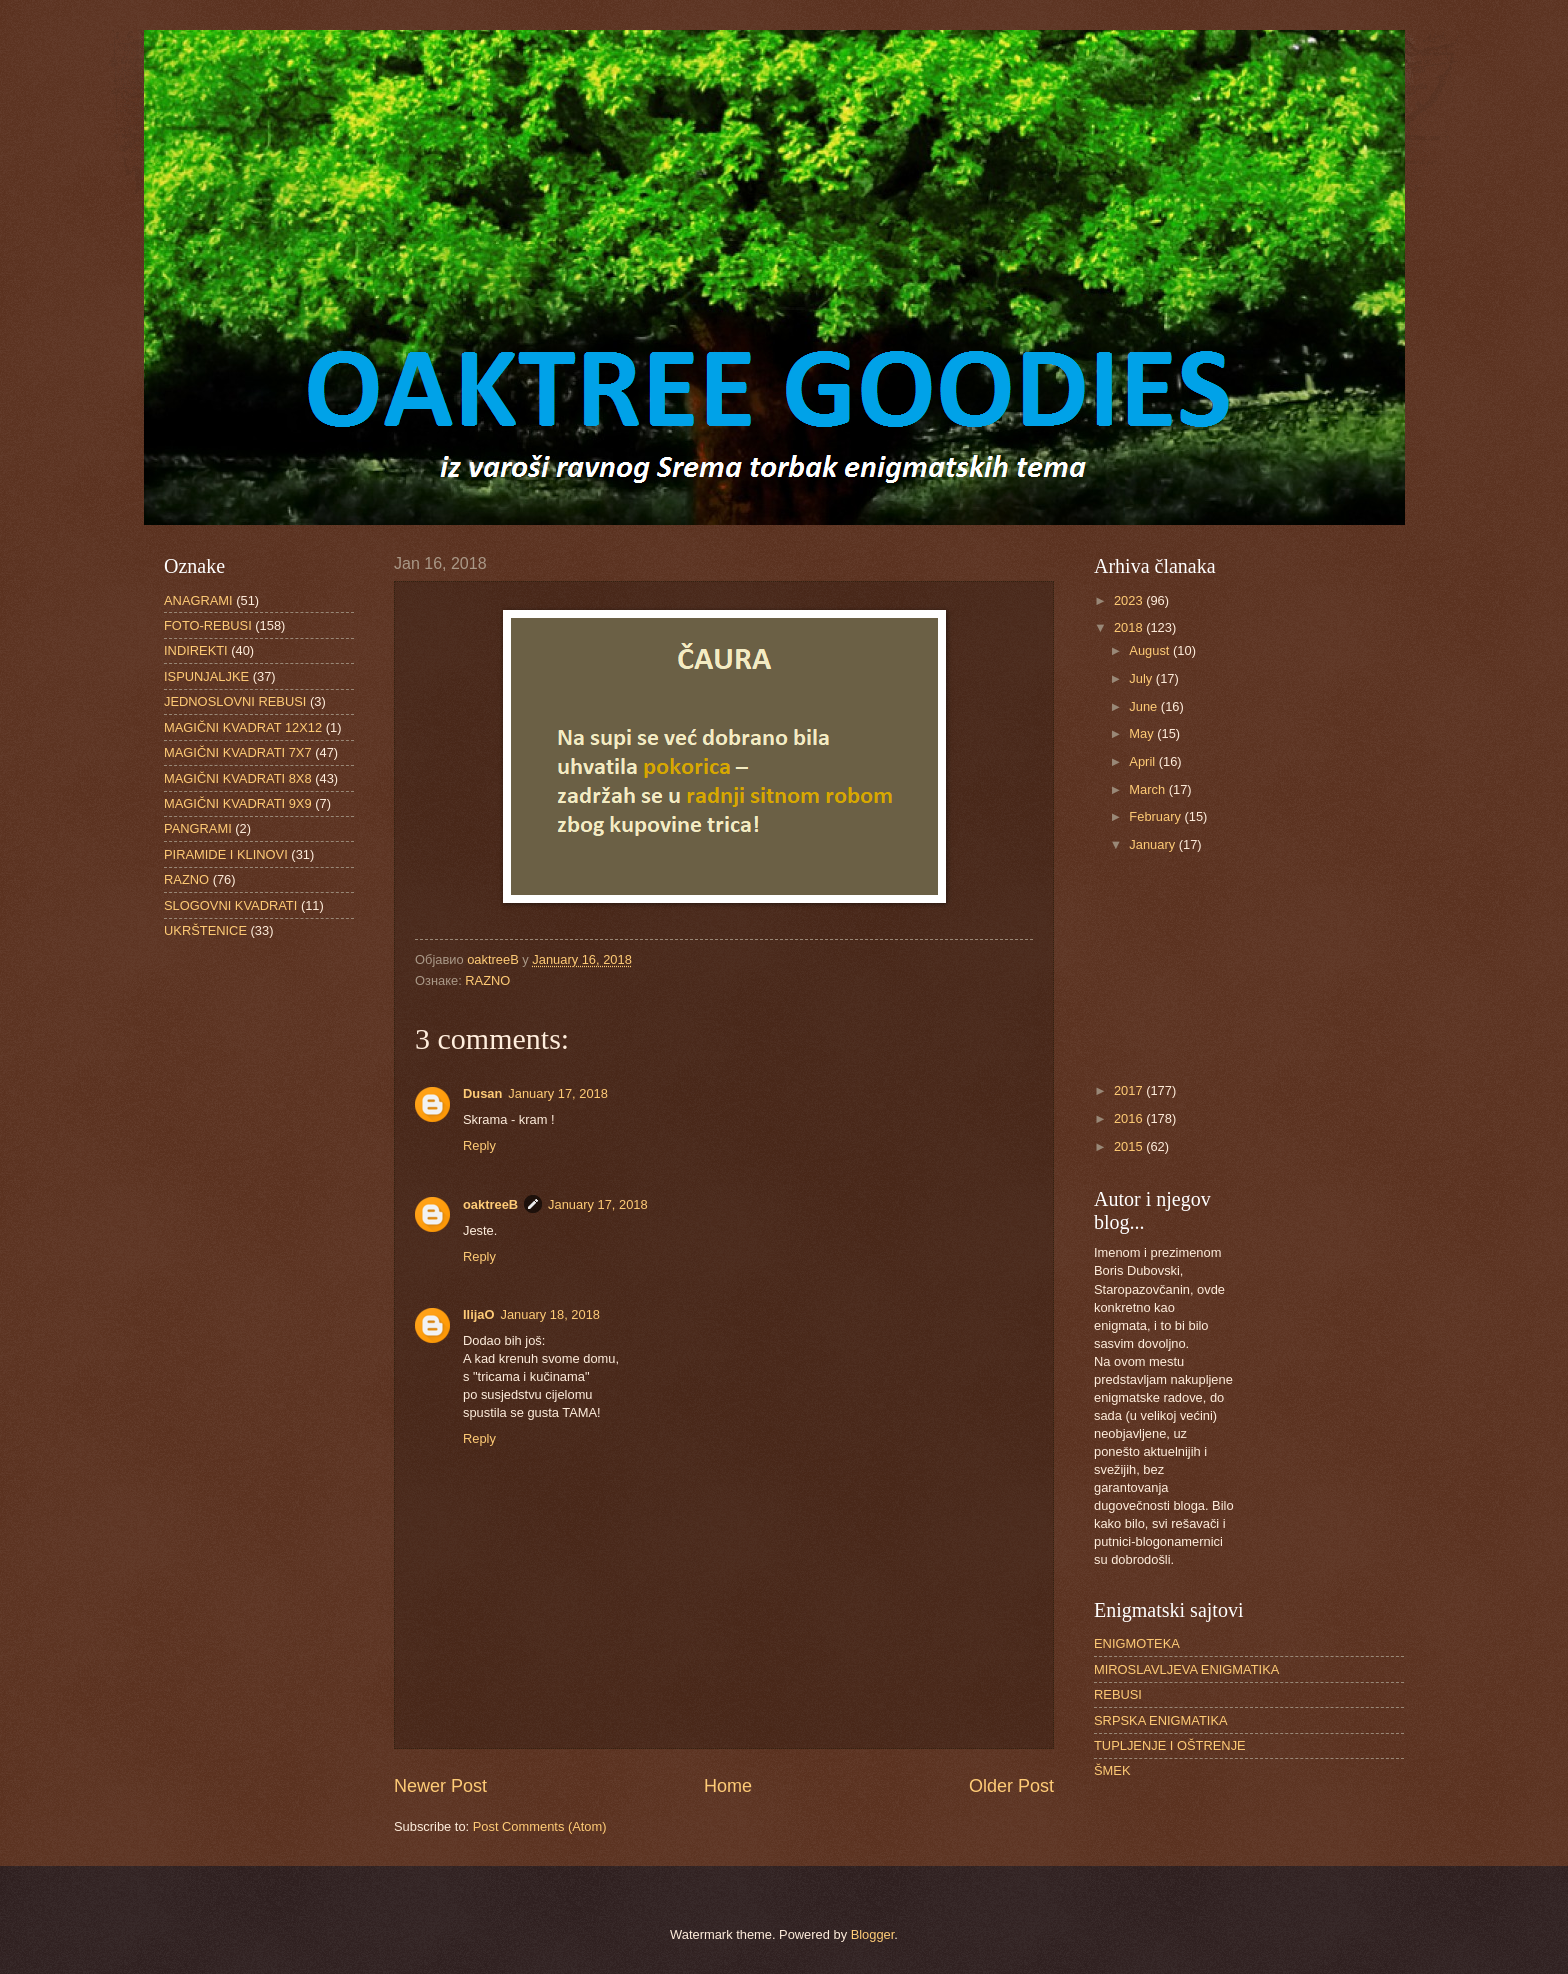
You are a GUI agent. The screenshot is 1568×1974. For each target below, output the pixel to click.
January (1153, 844)
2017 (1130, 1090)
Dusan (482, 1093)
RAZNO (487, 980)
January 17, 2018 (558, 1093)
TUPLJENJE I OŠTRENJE (1170, 1745)
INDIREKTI (196, 650)
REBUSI (1118, 1694)
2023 (1130, 600)
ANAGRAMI (198, 600)
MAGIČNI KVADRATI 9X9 (238, 803)
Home (728, 1786)
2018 (1130, 627)
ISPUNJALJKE (206, 676)
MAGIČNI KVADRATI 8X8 (238, 778)
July (1142, 678)
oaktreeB (490, 1204)
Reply (479, 1145)
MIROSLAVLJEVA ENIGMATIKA (1186, 1669)
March (1148, 789)
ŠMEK (1112, 1770)
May (1143, 733)
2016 (1130, 1118)
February (1156, 816)
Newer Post (440, 1786)
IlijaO (478, 1314)
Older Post (1011, 1786)
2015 (1130, 1146)
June (1145, 706)
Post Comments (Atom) (540, 1826)
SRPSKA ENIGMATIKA (1161, 1720)
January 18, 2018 (550, 1314)
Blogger (873, 1934)
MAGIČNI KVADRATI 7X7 (238, 752)
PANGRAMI (198, 828)
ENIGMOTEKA (1137, 1643)
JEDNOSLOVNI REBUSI (235, 701)
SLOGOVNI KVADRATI (230, 905)
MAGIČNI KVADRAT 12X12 (243, 727)
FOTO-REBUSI (208, 625)
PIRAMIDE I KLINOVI (226, 854)
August (1151, 650)
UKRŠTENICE (205, 930)
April (1143, 761)
